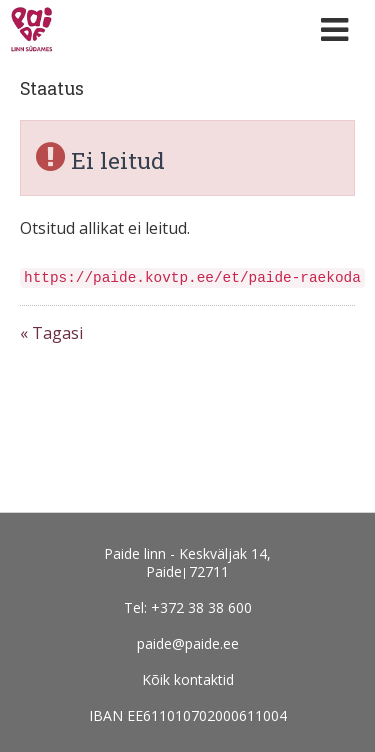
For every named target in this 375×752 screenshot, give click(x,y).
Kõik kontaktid (188, 679)
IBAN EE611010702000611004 (188, 715)
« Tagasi (51, 333)
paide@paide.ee (188, 643)
